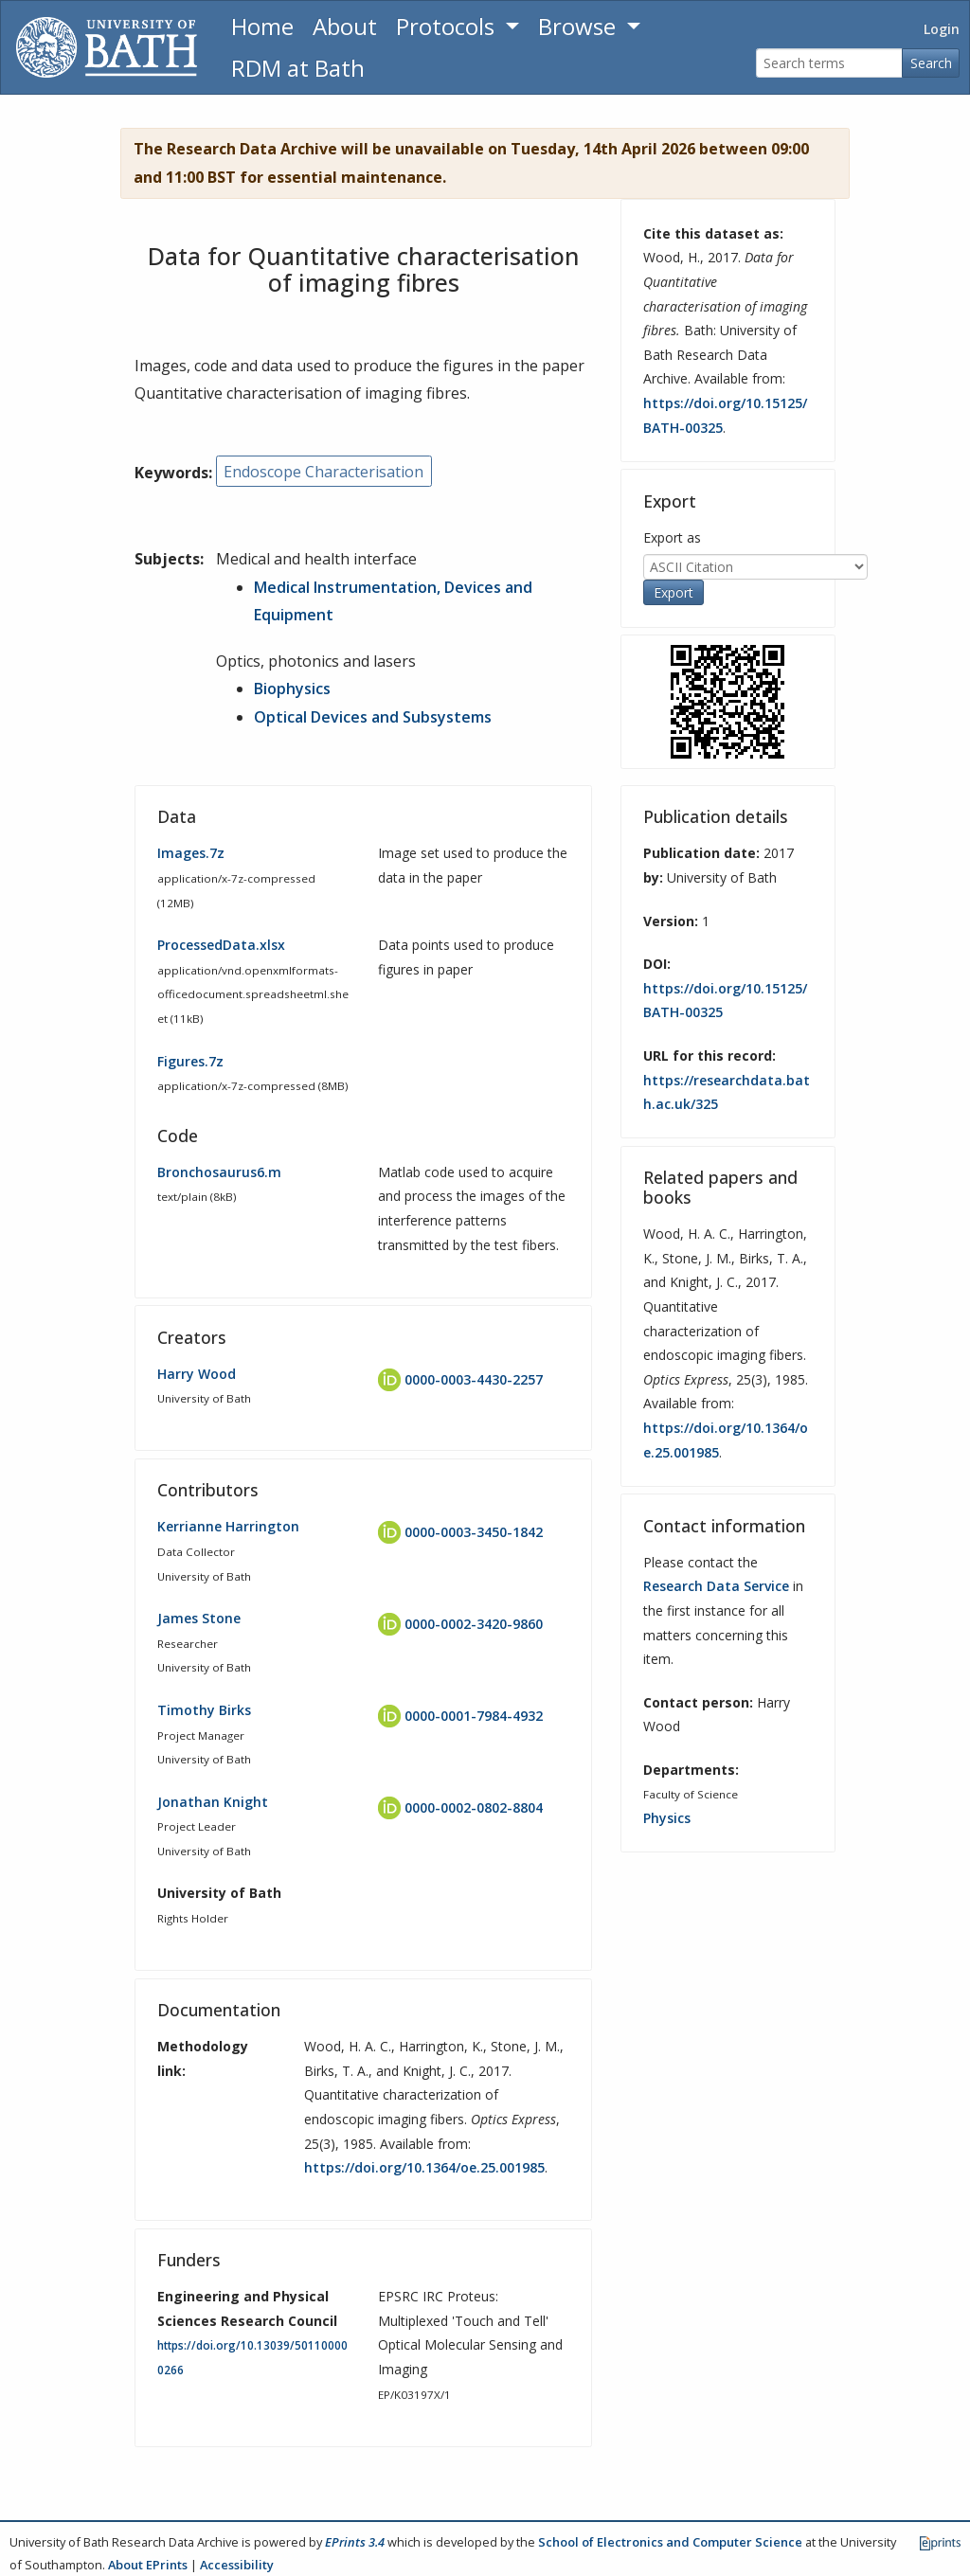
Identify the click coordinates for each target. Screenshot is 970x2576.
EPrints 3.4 (355, 2541)
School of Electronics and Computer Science (670, 2541)
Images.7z (191, 853)
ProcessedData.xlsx (221, 945)
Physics (667, 1818)
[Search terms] (829, 63)
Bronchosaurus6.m (219, 1172)
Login (942, 29)
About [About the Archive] (345, 26)
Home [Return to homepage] (262, 26)
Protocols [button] (448, 26)
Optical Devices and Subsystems (373, 717)
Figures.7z (190, 1061)
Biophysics (292, 688)
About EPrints (148, 2564)
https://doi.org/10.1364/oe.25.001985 (424, 2167)
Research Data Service (716, 1586)
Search (931, 63)
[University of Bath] (106, 47)
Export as (672, 537)
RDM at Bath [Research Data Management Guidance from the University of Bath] (298, 67)
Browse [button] (579, 26)
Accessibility (237, 2564)
